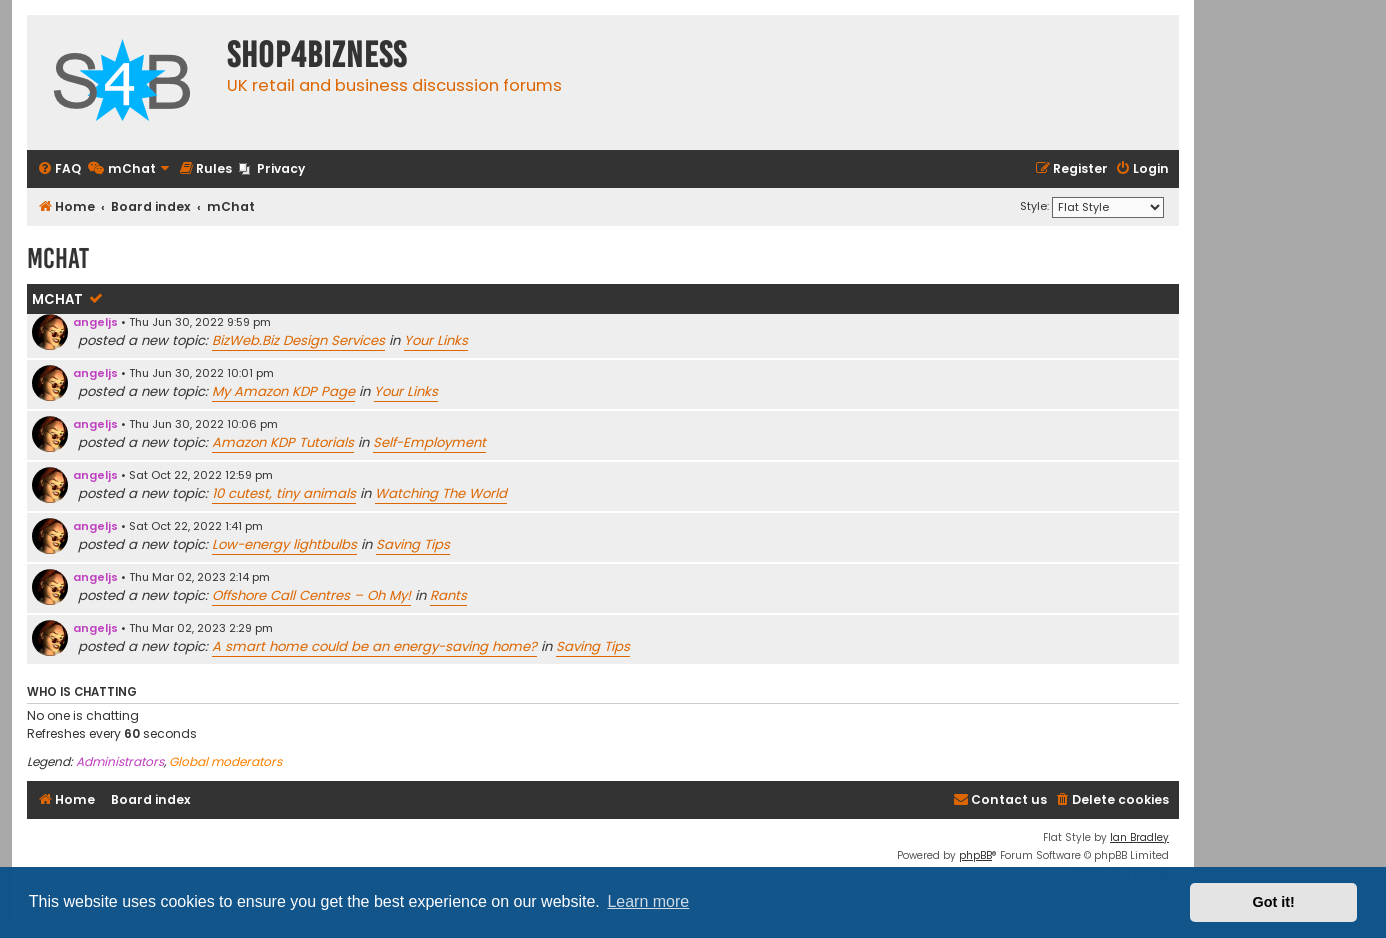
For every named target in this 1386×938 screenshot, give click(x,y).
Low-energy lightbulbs (284, 544)
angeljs (95, 322)
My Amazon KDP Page (283, 391)
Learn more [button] (648, 901)
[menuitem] (59, 169)
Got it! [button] (1274, 902)
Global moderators (225, 761)
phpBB (975, 855)
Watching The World (441, 493)
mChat (57, 299)
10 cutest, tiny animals (284, 493)
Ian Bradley (1139, 837)
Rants (448, 595)
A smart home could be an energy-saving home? (374, 646)
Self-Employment (429, 442)
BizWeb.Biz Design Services (298, 340)
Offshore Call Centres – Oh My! (311, 595)
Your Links (436, 340)
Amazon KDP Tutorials (283, 442)
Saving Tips (413, 544)
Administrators (120, 761)
